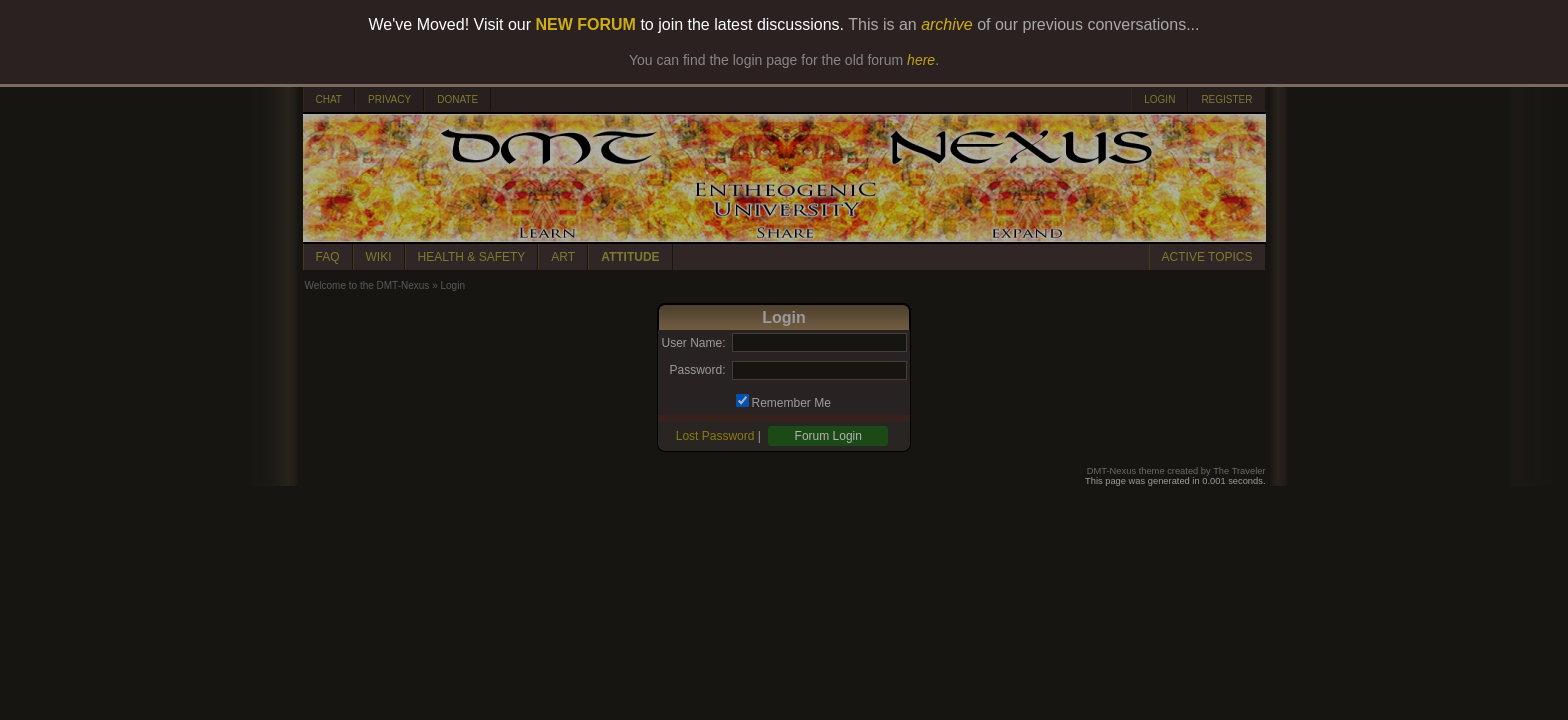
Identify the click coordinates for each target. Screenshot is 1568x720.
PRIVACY (389, 99)
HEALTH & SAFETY (472, 257)
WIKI (379, 257)
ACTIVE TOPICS (1207, 257)
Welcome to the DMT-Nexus (367, 285)
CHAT (329, 99)
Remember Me (791, 403)
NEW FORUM (586, 24)
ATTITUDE (630, 257)
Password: (697, 370)
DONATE (457, 99)
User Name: (693, 343)
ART (563, 257)
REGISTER (1226, 99)
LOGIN (1159, 99)
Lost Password (715, 436)
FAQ (328, 257)
